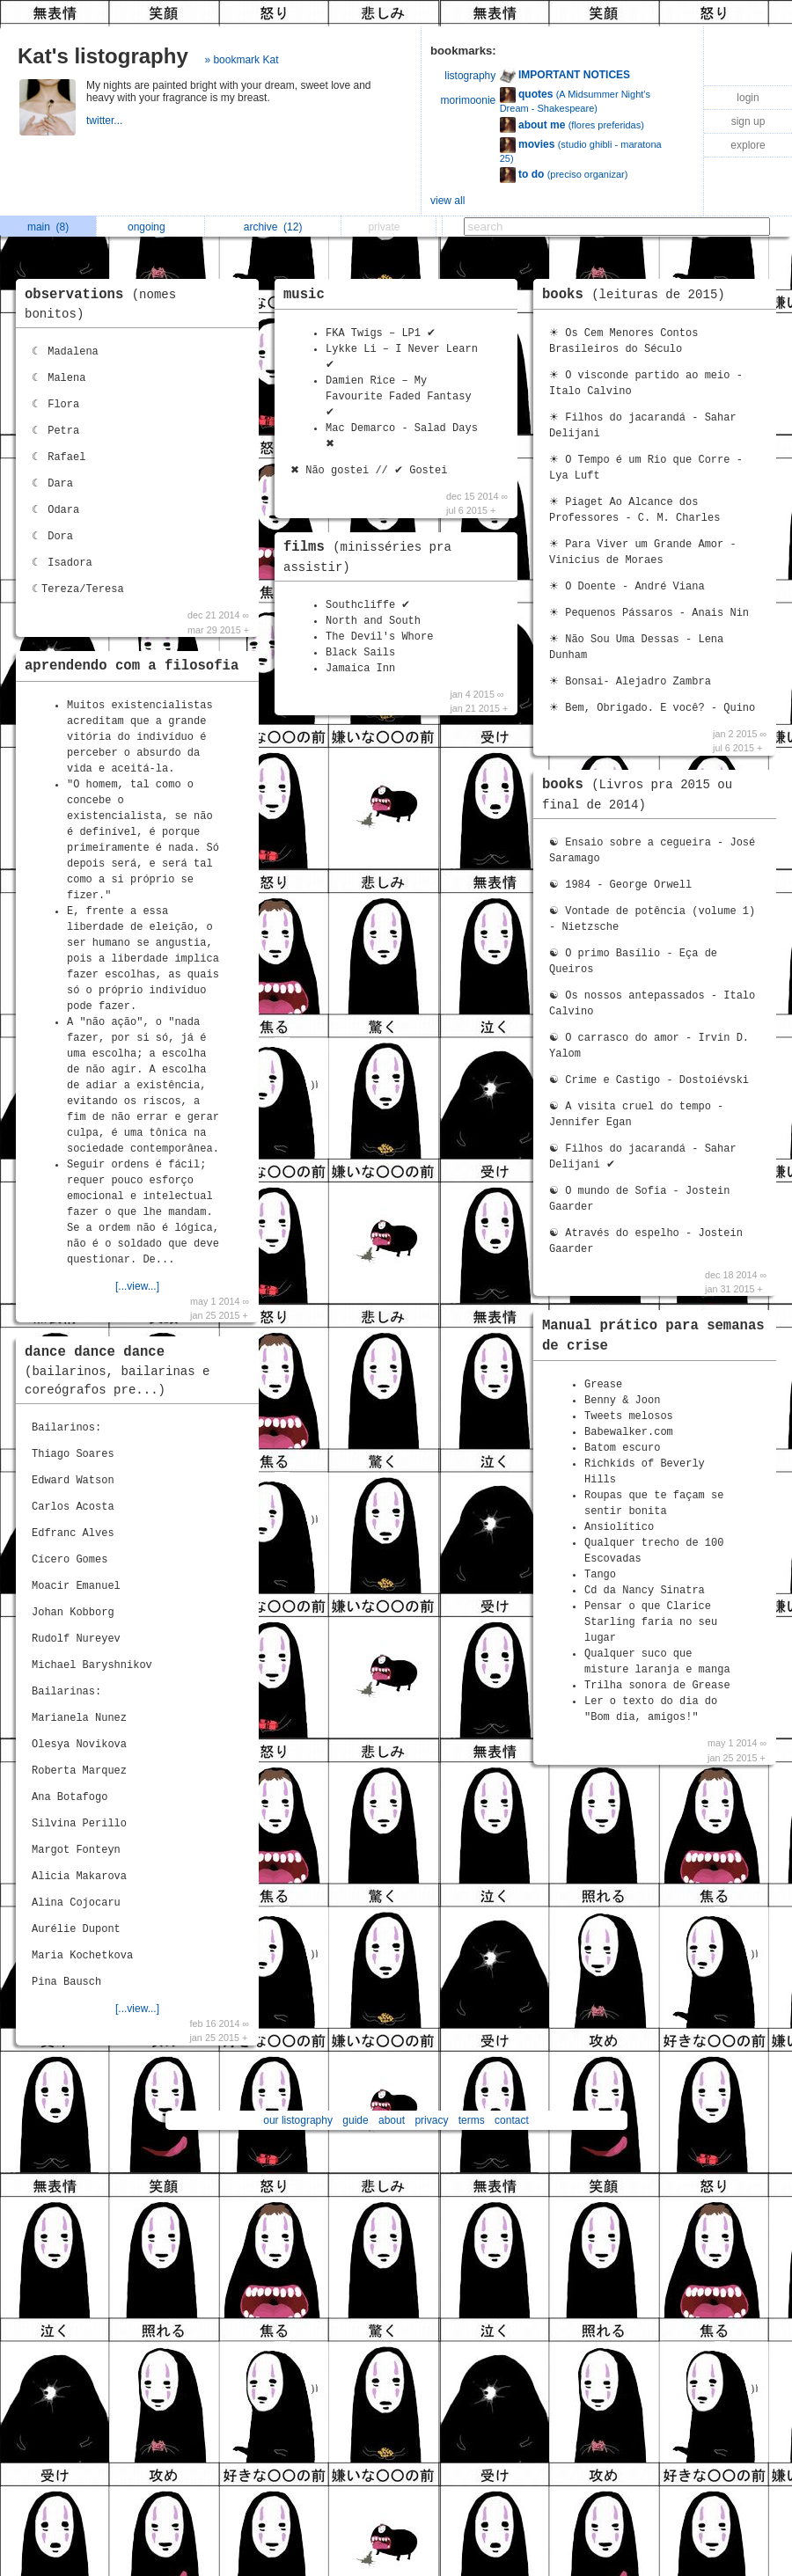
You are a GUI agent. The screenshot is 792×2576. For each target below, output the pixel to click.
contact (512, 2120)
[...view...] (137, 1286)
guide (355, 2120)
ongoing (151, 227)
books (638, 295)
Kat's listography (103, 56)
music (304, 295)
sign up (748, 121)
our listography (298, 2120)
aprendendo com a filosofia (131, 666)
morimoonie (468, 100)
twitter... (106, 120)
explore (747, 145)
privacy (431, 2120)
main (48, 227)
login (748, 97)
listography (469, 76)
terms (471, 2120)
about (391, 2120)
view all (447, 200)
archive (273, 227)
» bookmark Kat (241, 60)
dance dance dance (117, 1370)
